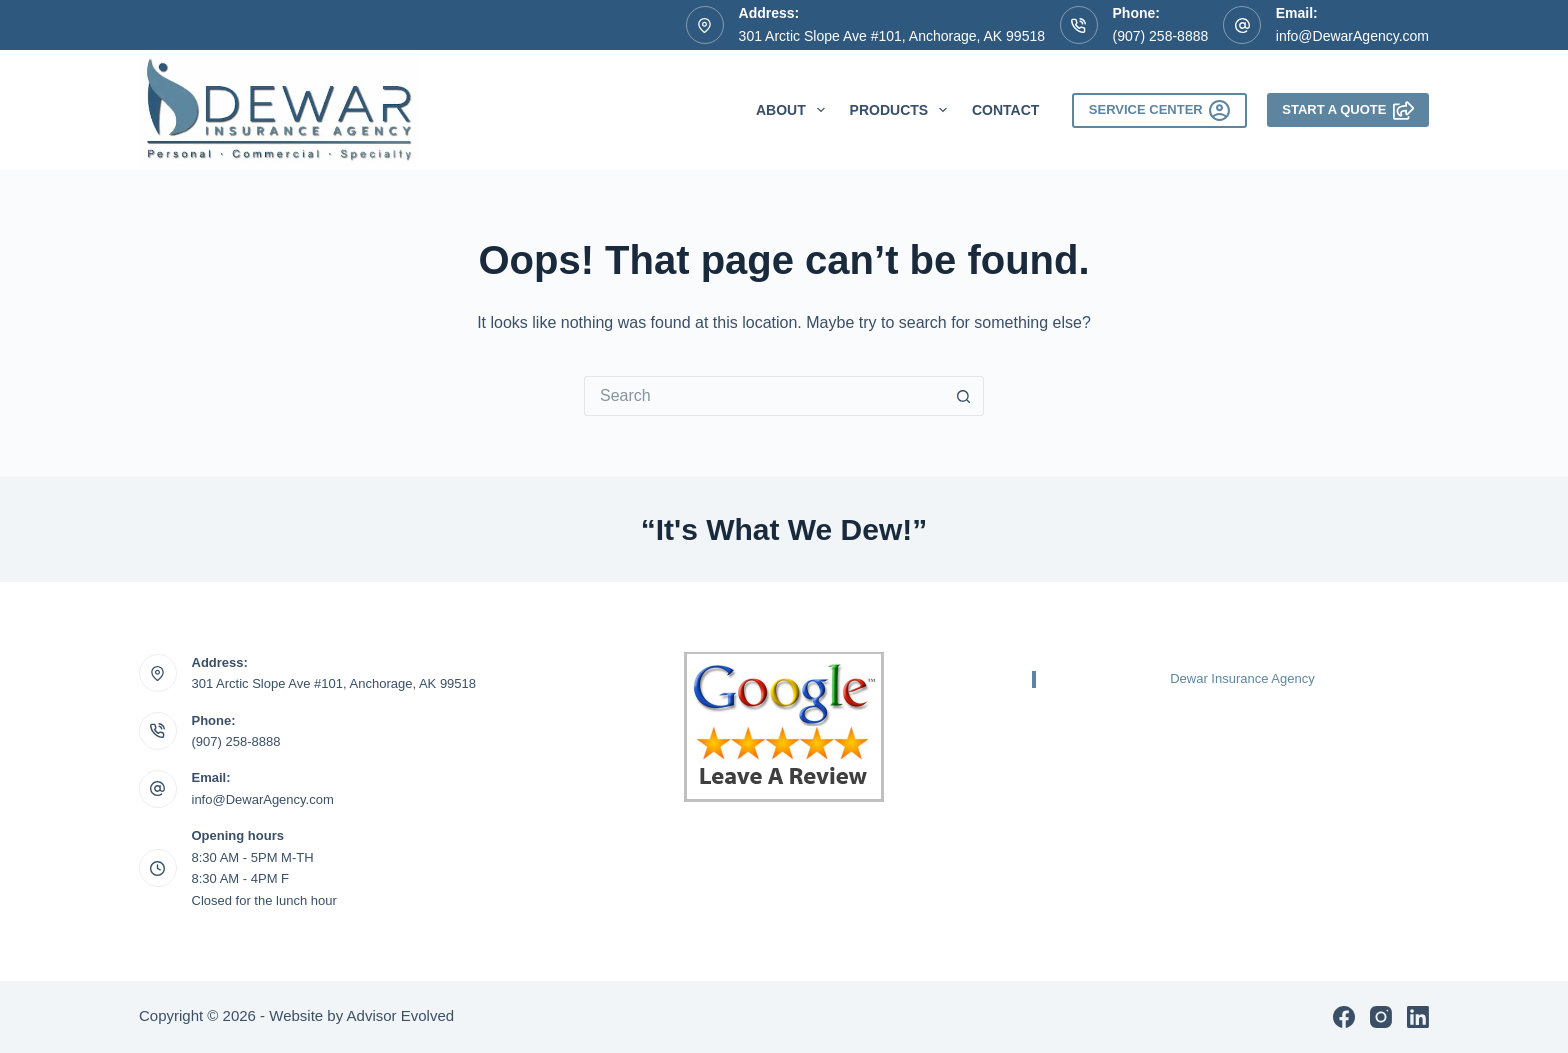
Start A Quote (1348, 110)
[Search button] (964, 396)
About (794, 110)
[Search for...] (764, 396)
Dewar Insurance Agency (1242, 678)
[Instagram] (1381, 1017)
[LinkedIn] (1418, 1017)
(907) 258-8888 (1161, 36)
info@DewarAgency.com (1352, 36)
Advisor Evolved (401, 1015)
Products (902, 110)
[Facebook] (1344, 1017)
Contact (1005, 110)
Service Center (1159, 110)
